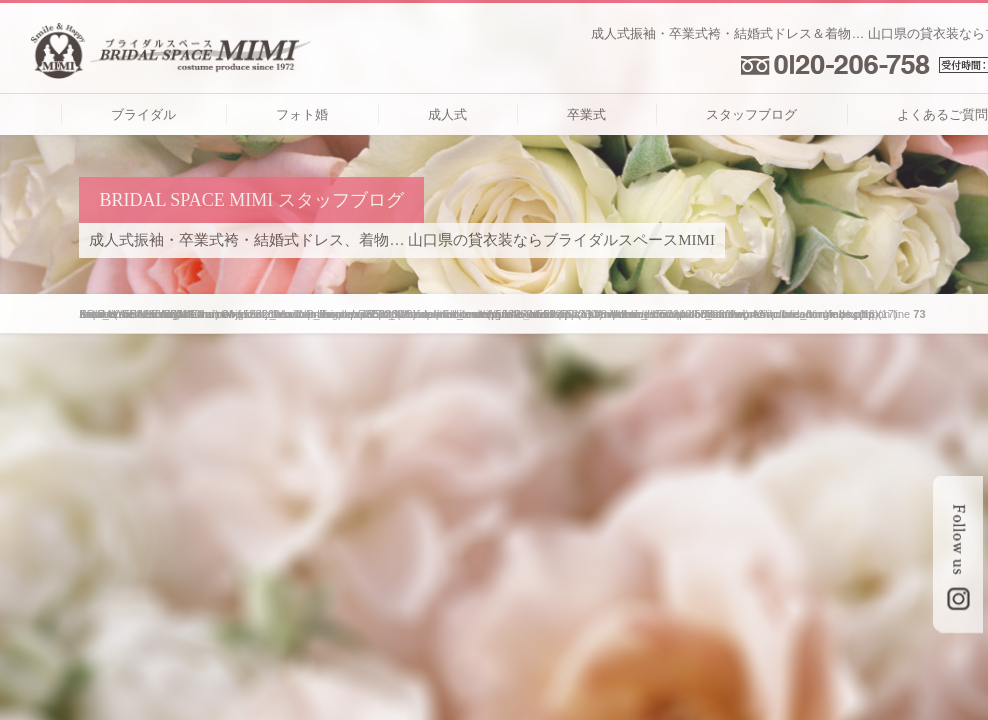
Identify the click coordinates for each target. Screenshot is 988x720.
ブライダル (143, 114)
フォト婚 (302, 114)
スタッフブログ (751, 114)
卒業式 (586, 114)
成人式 (447, 114)
